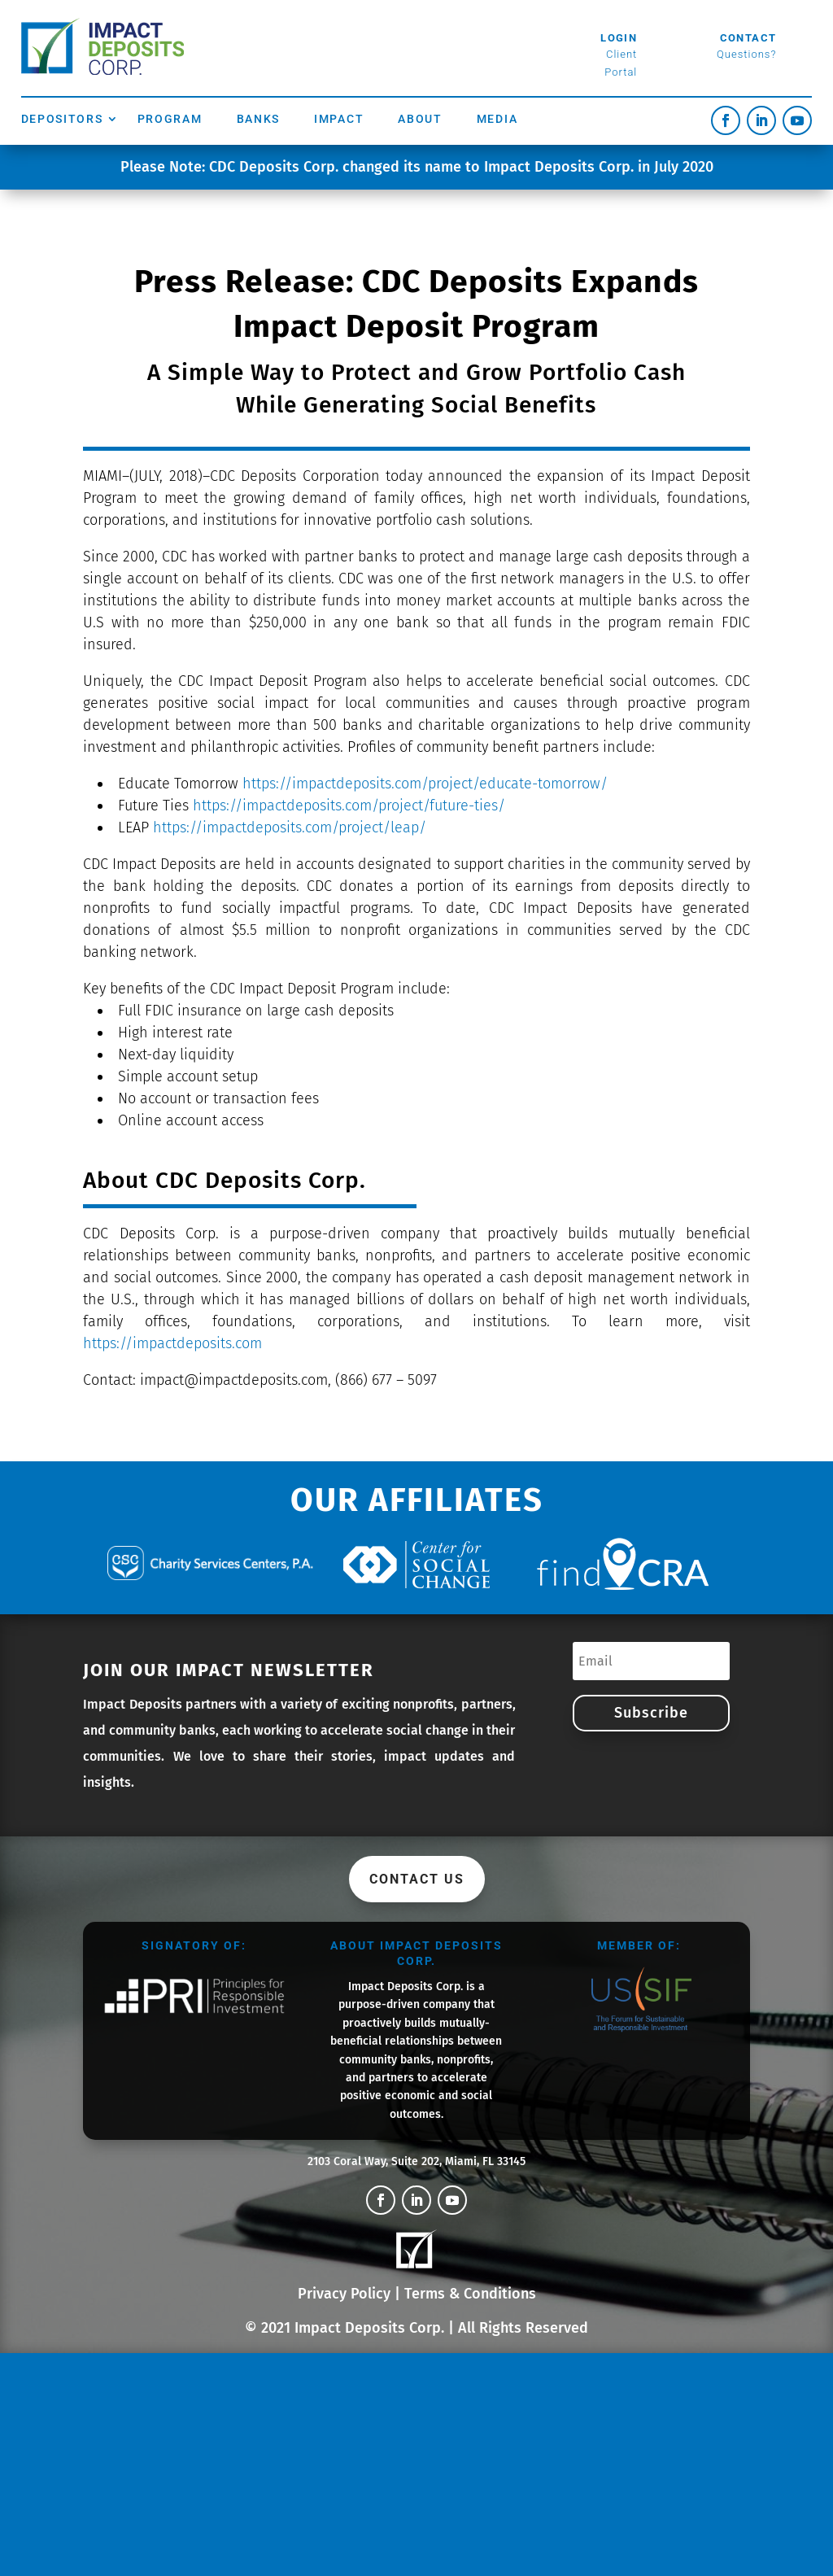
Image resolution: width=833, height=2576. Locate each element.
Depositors (62, 119)
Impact (339, 119)
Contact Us (416, 1879)
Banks (259, 119)
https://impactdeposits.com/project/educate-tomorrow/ (425, 783)
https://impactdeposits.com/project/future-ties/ (349, 805)
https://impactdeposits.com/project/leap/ (289, 827)
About (420, 119)
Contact (748, 38)
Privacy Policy (344, 2294)
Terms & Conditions (470, 2294)
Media (497, 119)
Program (170, 119)
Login (618, 38)
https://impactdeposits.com (172, 1343)
